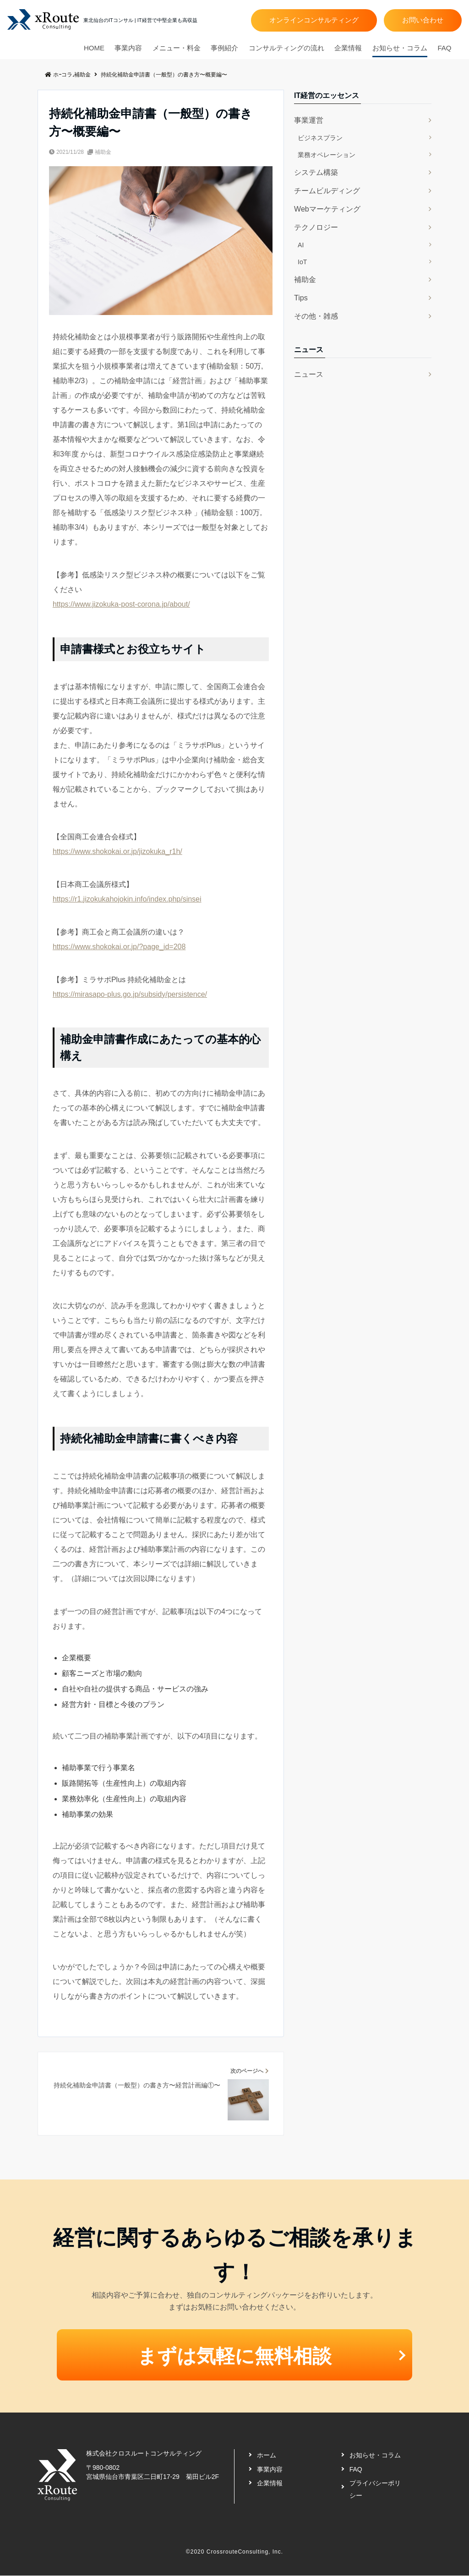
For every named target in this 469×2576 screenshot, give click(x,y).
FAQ (444, 48)
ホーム (266, 2455)
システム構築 (316, 172)
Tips (301, 298)
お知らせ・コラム (399, 48)
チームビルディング (327, 191)
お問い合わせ (422, 20)
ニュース (308, 374)
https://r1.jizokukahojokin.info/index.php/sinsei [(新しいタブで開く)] (127, 899)
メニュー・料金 (177, 48)
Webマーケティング (327, 209)
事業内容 (128, 48)
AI (301, 245)
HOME (94, 48)
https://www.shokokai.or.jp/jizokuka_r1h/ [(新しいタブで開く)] (117, 851)
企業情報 (348, 48)
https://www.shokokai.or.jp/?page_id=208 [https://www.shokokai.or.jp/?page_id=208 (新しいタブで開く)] (119, 947)
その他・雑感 (316, 316)
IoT (302, 262)
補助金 (103, 152)
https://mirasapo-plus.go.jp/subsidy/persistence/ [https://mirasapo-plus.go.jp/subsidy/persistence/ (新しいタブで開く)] (130, 994)
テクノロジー (316, 227)
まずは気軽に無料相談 (234, 2356)
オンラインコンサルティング (314, 20)
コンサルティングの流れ (286, 48)
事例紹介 (224, 48)
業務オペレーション (326, 154)
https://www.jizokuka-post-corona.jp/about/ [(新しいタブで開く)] (121, 604)
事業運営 (308, 120)
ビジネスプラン (320, 137)
